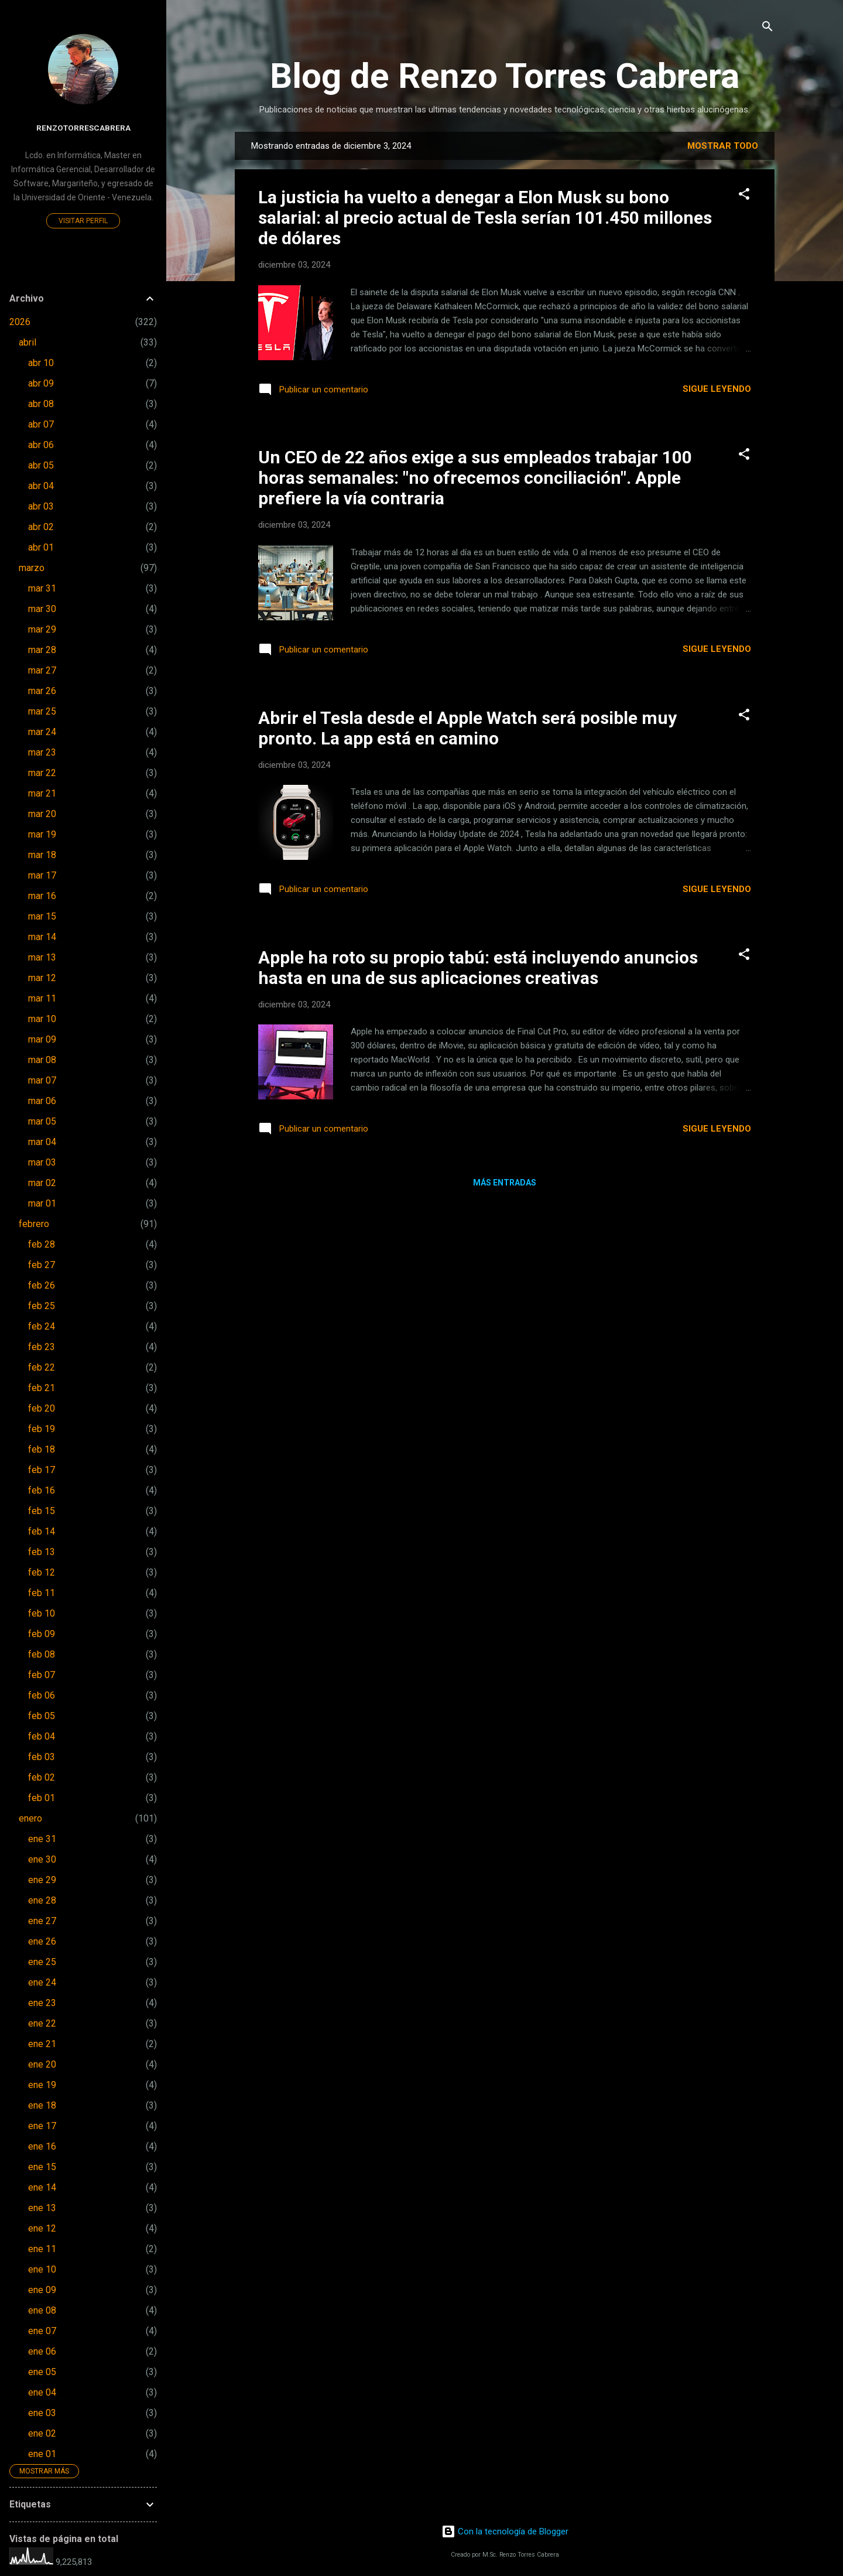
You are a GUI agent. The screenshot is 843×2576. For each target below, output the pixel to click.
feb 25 (41, 1305)
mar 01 (42, 1203)
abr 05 (41, 465)
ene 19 (42, 2084)
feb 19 (41, 1428)
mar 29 (42, 629)
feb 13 (41, 1551)
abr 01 (41, 547)
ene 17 (42, 2125)
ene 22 (42, 2023)
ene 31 (42, 1838)
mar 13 (42, 957)
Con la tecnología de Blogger (504, 2531)
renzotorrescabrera (83, 127)
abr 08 (41, 403)
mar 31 (42, 588)
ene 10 (42, 2269)
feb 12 (41, 1572)
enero (30, 1818)
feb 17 (41, 1469)
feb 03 (41, 1756)
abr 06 (41, 444)
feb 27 (41, 1264)
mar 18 (42, 854)
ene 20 (42, 2064)
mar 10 (42, 1018)
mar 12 (42, 977)
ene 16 (42, 2146)
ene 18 (42, 2105)
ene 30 (42, 1859)
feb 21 (41, 1387)
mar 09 (42, 1039)
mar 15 (42, 916)
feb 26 (41, 1285)
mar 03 (42, 1162)
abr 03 (41, 506)
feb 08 (41, 1654)
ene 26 (42, 1941)
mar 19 (42, 834)
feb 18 (41, 1449)
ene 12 (42, 2228)
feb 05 (41, 1715)
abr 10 (41, 362)
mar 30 (42, 608)
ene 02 (42, 2433)
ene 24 (42, 1982)
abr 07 (41, 424)
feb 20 (41, 1408)
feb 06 (41, 1695)
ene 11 (42, 2248)
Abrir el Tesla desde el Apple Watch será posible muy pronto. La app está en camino (467, 728)
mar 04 (42, 1141)
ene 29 (42, 1879)
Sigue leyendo (717, 389)
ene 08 (42, 2310)
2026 (19, 321)
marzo (31, 567)
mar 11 (42, 998)
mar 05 (42, 1121)
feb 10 (41, 1613)
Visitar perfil (83, 221)
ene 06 (42, 2351)
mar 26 (42, 690)
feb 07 (41, 1674)
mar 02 (42, 1182)
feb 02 (41, 1777)
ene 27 (42, 1920)
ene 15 (42, 2166)
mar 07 (42, 1080)
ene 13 (42, 2207)
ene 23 (42, 2002)
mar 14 (42, 936)
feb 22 (41, 1367)
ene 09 (42, 2289)
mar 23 (42, 752)
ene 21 (42, 2043)
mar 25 (42, 711)
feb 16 (41, 1490)
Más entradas (504, 1182)
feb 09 (41, 1633)
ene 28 (42, 1900)
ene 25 (42, 1961)
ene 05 (42, 2371)
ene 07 (42, 2330)
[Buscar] (767, 27)
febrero (34, 1223)
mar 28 (42, 649)
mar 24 (42, 731)
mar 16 (42, 895)
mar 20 (42, 813)
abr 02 (41, 526)
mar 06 (42, 1100)
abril (27, 342)
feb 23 (41, 1346)
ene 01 (42, 2453)
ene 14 (42, 2187)
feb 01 (41, 1797)
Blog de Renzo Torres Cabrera (504, 76)
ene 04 (42, 2392)
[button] (744, 195)
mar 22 (42, 772)
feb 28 (41, 1244)
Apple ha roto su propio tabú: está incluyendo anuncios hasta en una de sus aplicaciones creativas (478, 967)
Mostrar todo (722, 146)
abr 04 (41, 485)
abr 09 (41, 383)
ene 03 (42, 2412)
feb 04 (41, 1736)
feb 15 (41, 1510)
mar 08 (42, 1059)
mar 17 (42, 875)
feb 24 (41, 1326)
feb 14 (41, 1531)
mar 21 (42, 793)
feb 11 (41, 1592)
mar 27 (42, 670)
